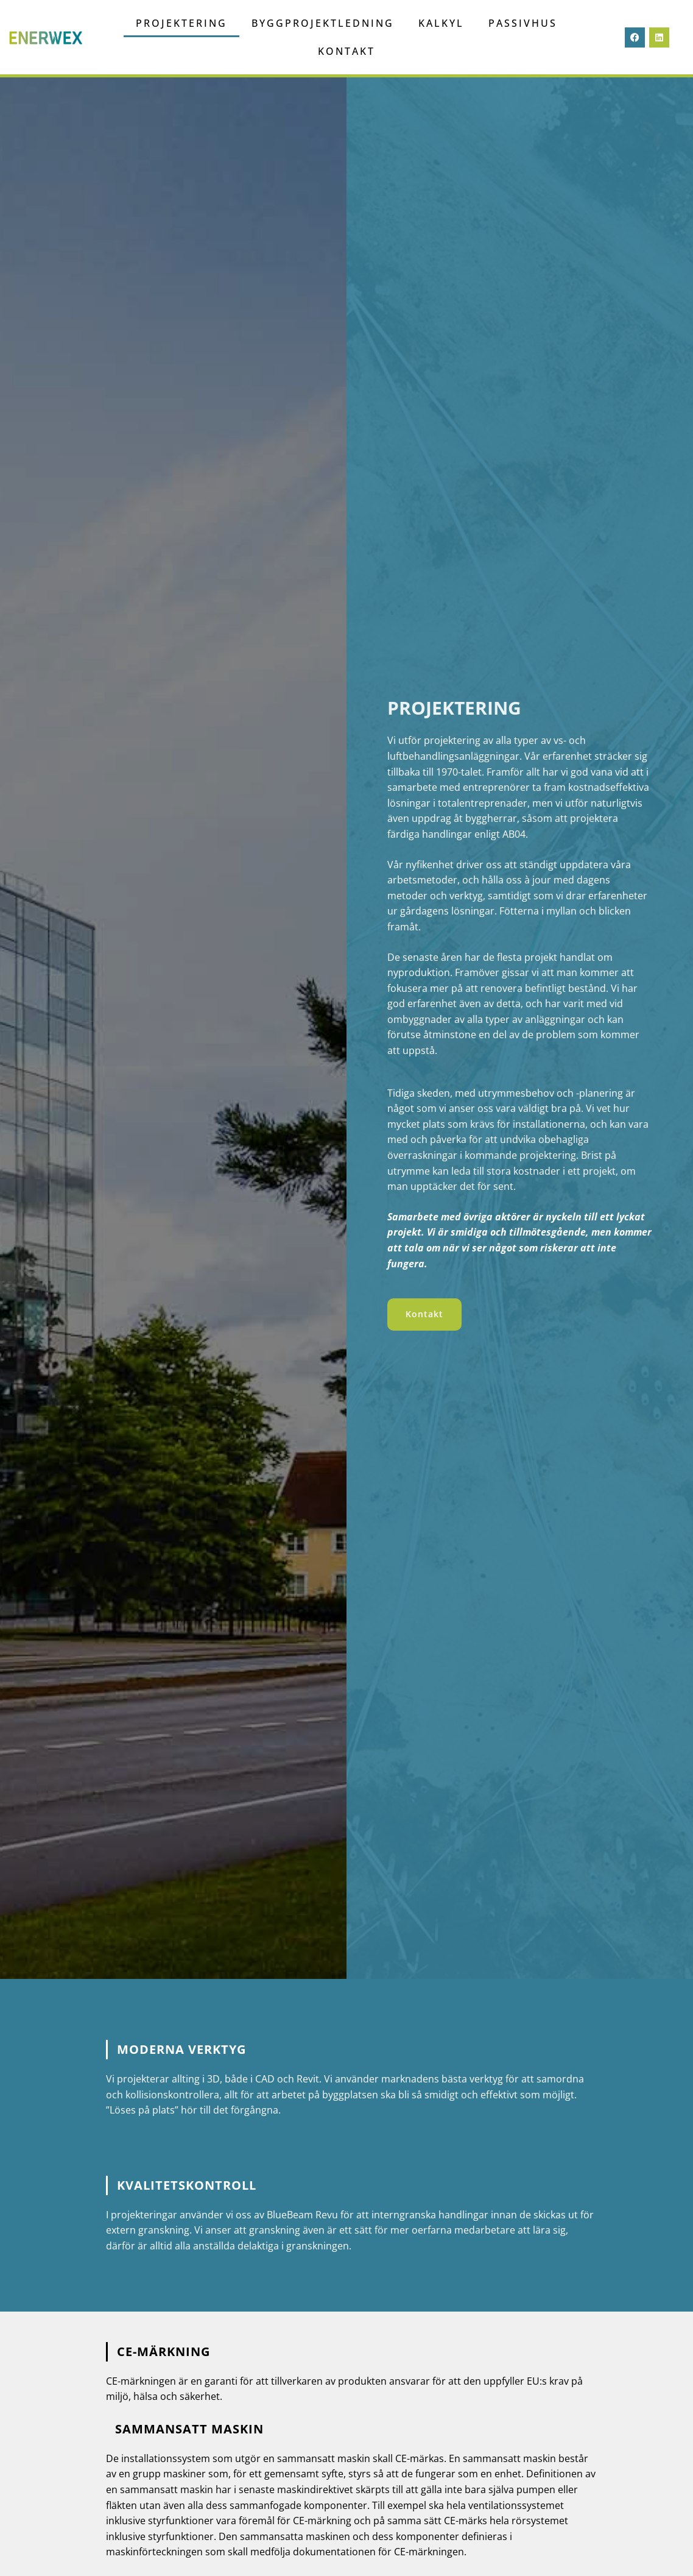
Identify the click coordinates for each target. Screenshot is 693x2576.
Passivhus (522, 23)
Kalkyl (441, 23)
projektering (181, 23)
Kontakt (346, 51)
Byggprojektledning (323, 23)
